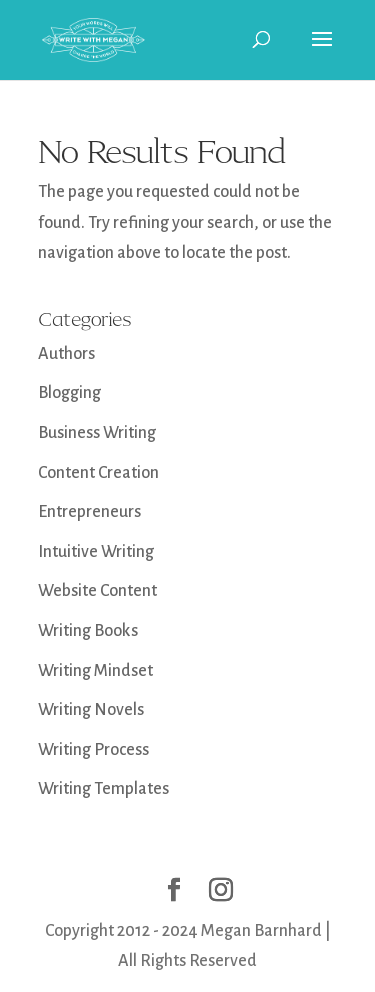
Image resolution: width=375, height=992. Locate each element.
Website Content (97, 591)
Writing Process (93, 750)
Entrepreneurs (89, 512)
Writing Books (88, 631)
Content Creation (98, 473)
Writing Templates (103, 789)
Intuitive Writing (96, 552)
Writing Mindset (95, 671)
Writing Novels (91, 710)
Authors (66, 354)
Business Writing (97, 433)
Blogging (69, 393)
